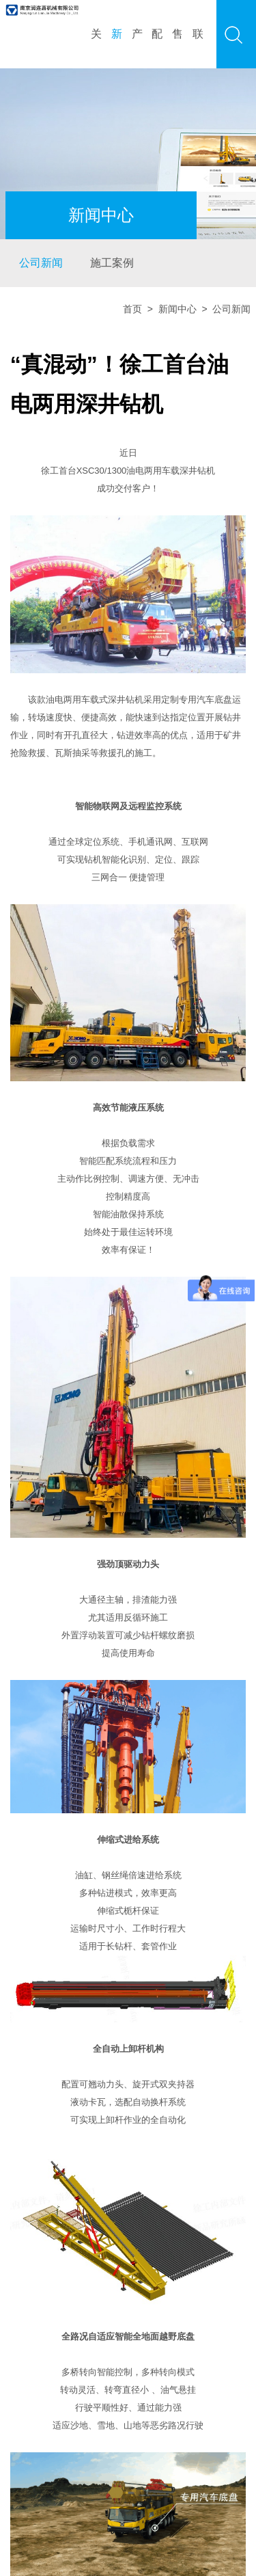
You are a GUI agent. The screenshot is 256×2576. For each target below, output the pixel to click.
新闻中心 (177, 308)
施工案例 (112, 263)
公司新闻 (41, 263)
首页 (132, 308)
